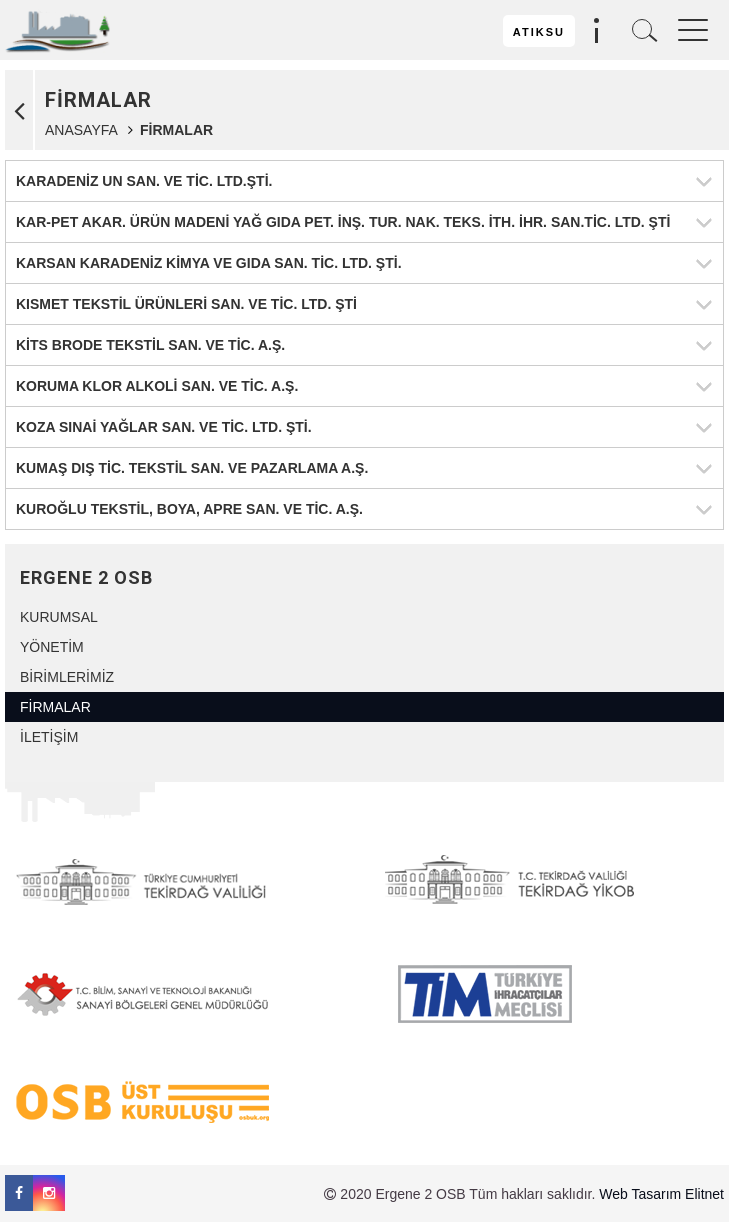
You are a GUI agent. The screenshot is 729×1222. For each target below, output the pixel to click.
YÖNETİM (52, 647)
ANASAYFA (81, 130)
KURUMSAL (59, 617)
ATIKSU (539, 32)
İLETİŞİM (49, 737)
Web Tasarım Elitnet (661, 1194)
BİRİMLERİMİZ (67, 677)
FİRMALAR (55, 707)
